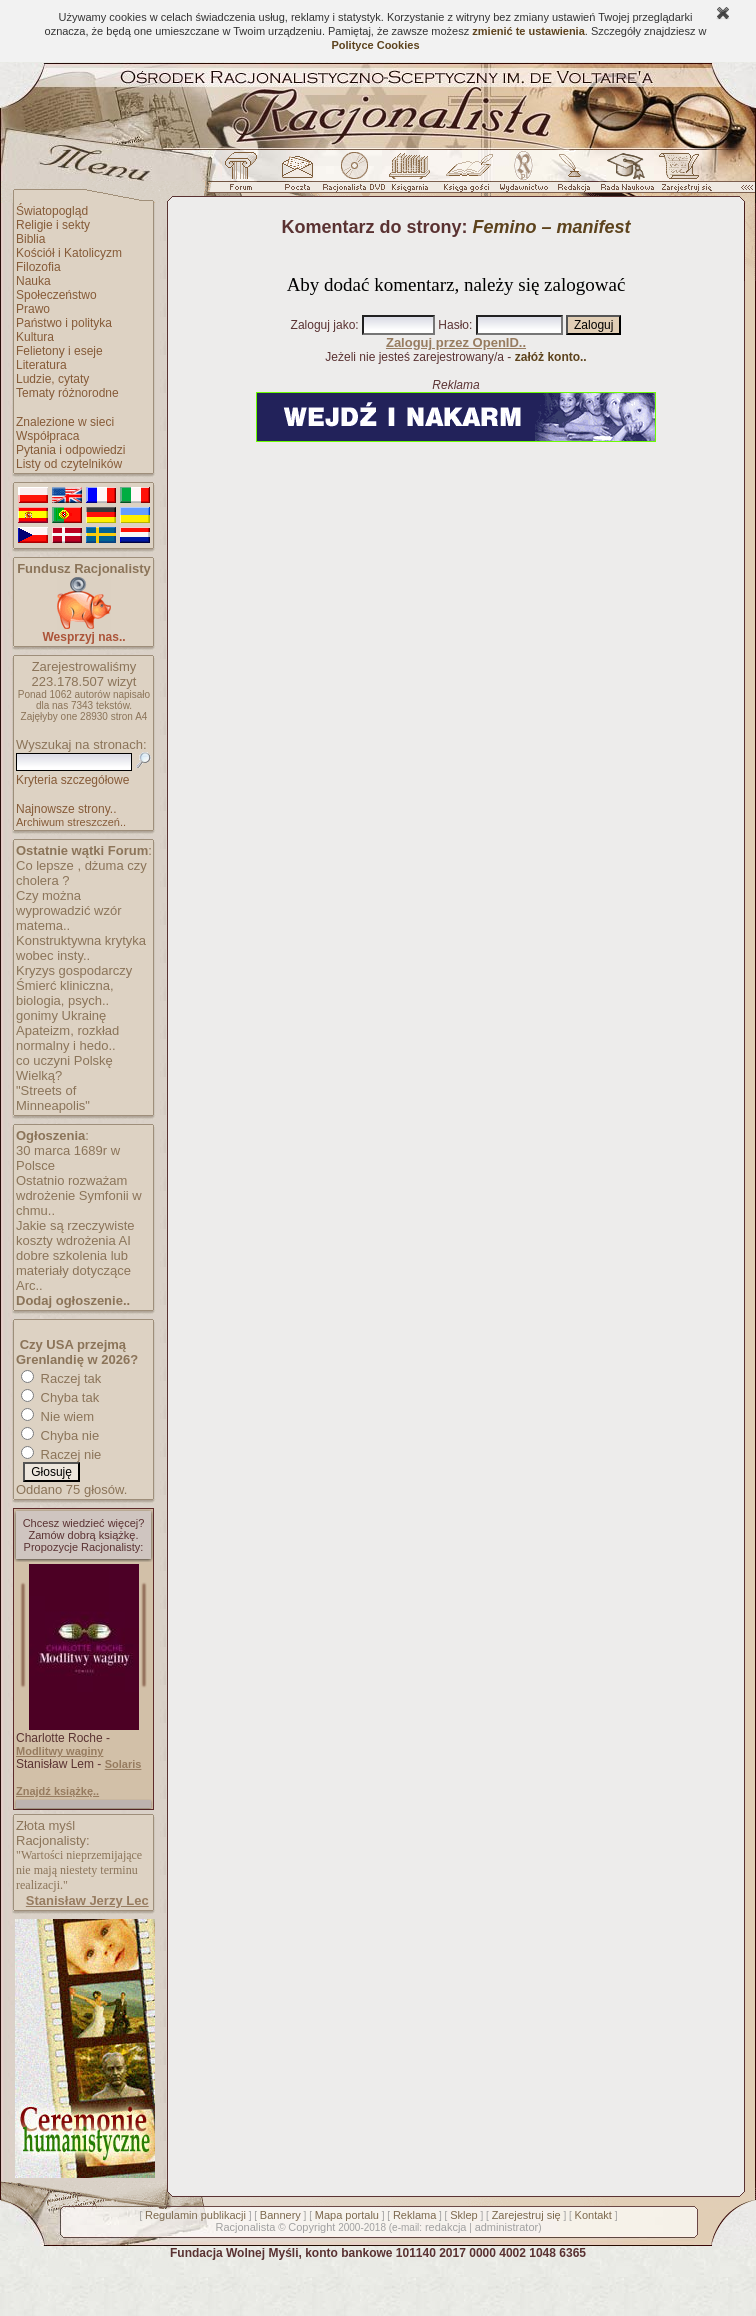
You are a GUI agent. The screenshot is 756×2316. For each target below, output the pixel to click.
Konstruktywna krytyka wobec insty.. (81, 948)
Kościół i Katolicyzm (69, 253)
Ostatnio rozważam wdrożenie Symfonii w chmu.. (79, 1195)
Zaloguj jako (323, 325)
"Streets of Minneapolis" (53, 1098)
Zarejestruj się (526, 2215)
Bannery (280, 2215)
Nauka (33, 281)
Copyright (311, 2227)
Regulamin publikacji (195, 2215)
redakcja (446, 2227)
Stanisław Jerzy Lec (87, 1900)
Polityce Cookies (375, 45)
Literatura (41, 365)
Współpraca (47, 436)
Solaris (123, 1764)
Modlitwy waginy (59, 1751)
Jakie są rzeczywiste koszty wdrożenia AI (75, 1233)
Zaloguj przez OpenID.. (456, 342)
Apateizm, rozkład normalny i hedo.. (67, 1038)
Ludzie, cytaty (52, 379)
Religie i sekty (53, 225)
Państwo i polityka (64, 323)
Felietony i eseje (59, 351)
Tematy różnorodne (67, 393)
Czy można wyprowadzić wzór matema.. (68, 910)
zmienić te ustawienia (528, 31)
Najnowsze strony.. (66, 809)
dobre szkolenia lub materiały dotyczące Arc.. (73, 1270)
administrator (507, 2227)
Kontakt (593, 2215)
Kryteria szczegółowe (72, 780)
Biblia (30, 239)
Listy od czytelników (69, 464)
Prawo (33, 309)
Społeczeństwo (56, 295)
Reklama (414, 2215)
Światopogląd (52, 211)
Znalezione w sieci (65, 422)
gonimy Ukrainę (61, 1015)
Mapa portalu (347, 2215)
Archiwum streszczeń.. (71, 822)
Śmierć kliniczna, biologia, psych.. (65, 993)
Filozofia (38, 267)
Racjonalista (245, 2227)
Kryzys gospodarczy (74, 970)
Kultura (35, 337)
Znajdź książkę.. (57, 1791)
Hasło (453, 325)
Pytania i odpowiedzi (70, 450)
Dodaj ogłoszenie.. (73, 1300)
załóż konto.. (551, 357)
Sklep (464, 2215)
